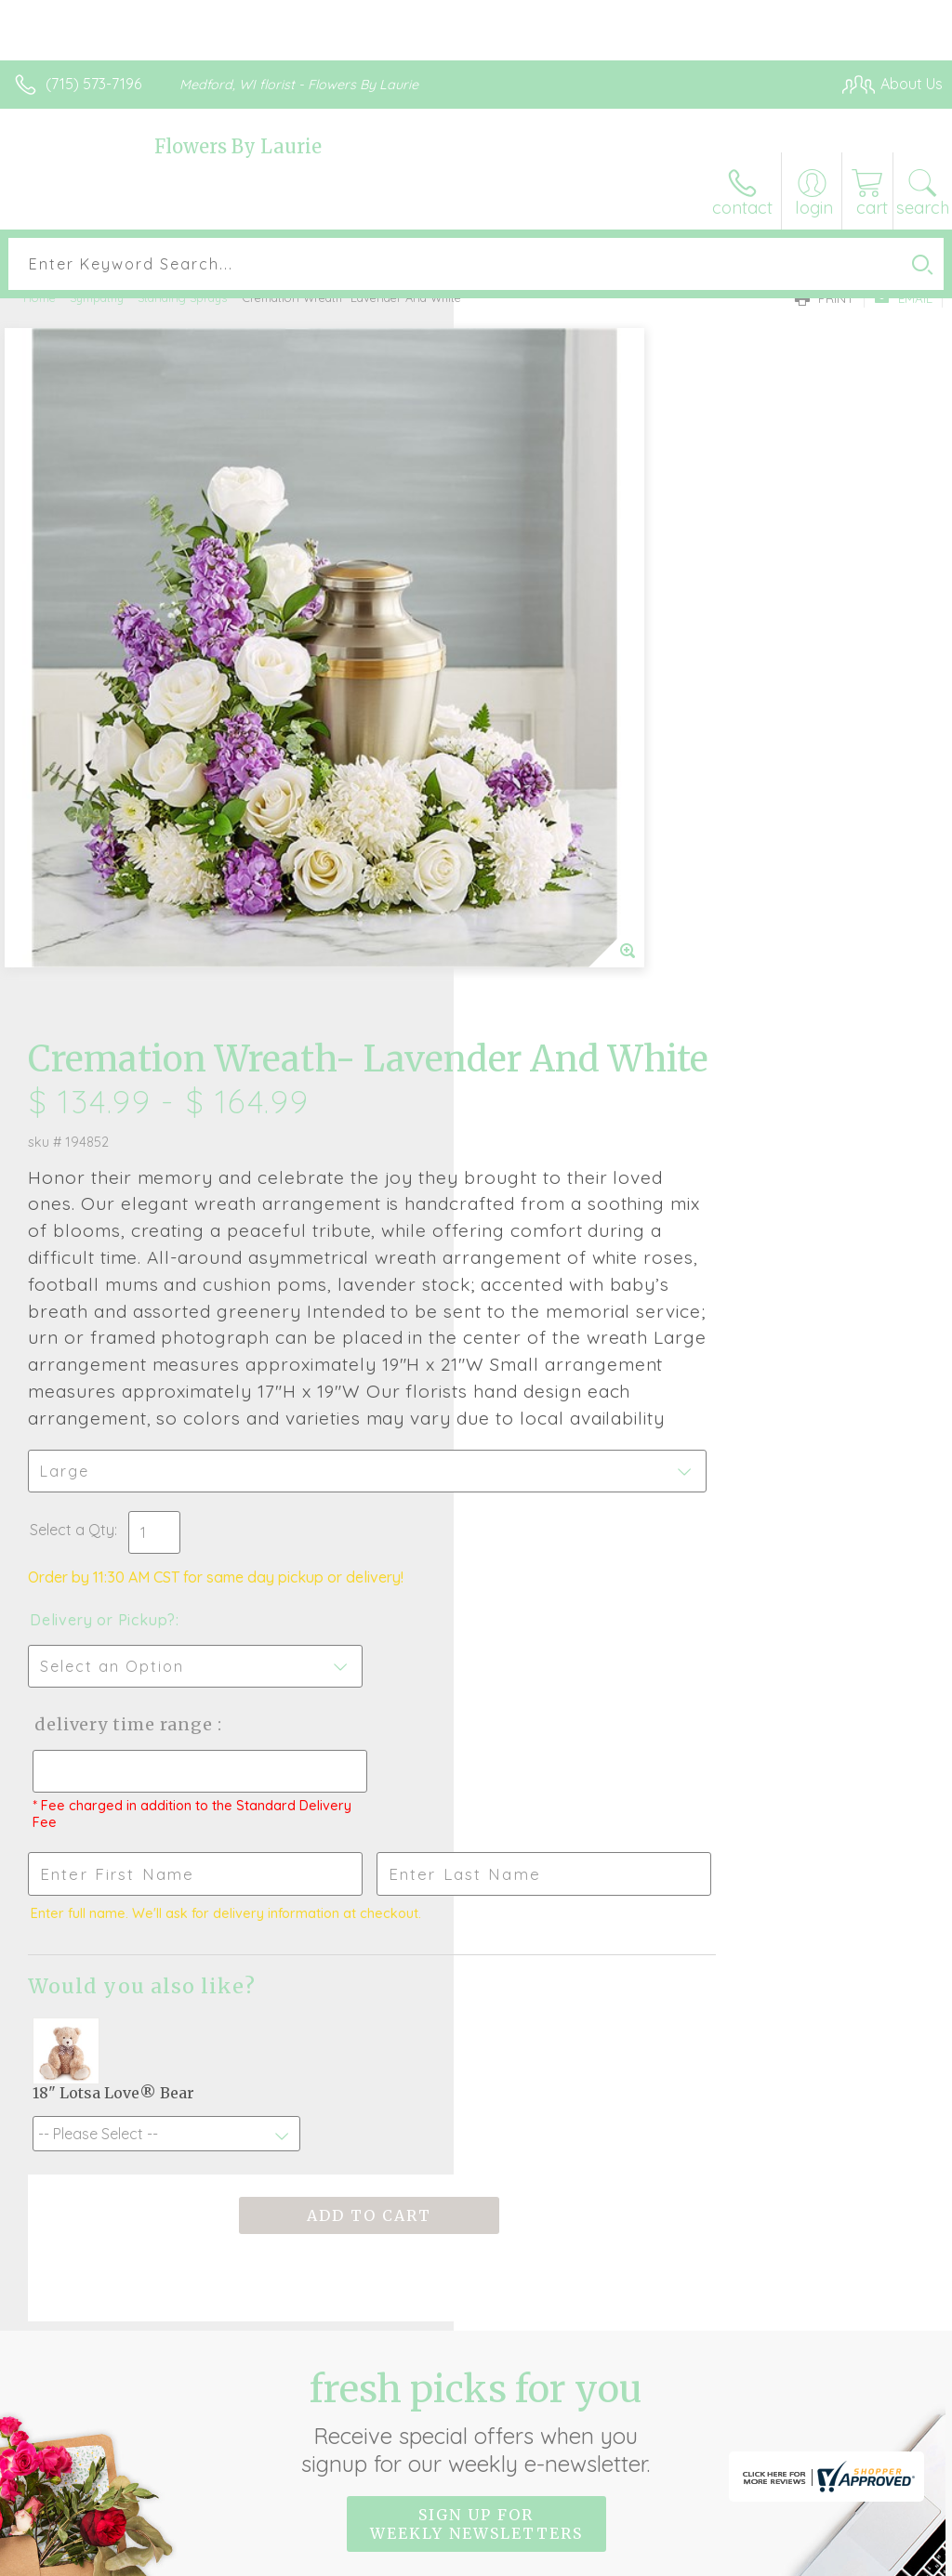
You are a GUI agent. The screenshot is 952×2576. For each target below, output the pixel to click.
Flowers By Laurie (238, 146)
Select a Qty (525, 1011)
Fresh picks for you (476, 1904)
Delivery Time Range (575, 1205)
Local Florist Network (759, 2557)
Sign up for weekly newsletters (476, 2006)
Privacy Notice (626, 2557)
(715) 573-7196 (93, 83)
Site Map (874, 2557)
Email (903, 298)
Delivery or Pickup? (556, 1101)
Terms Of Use (517, 2557)
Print (824, 298)
